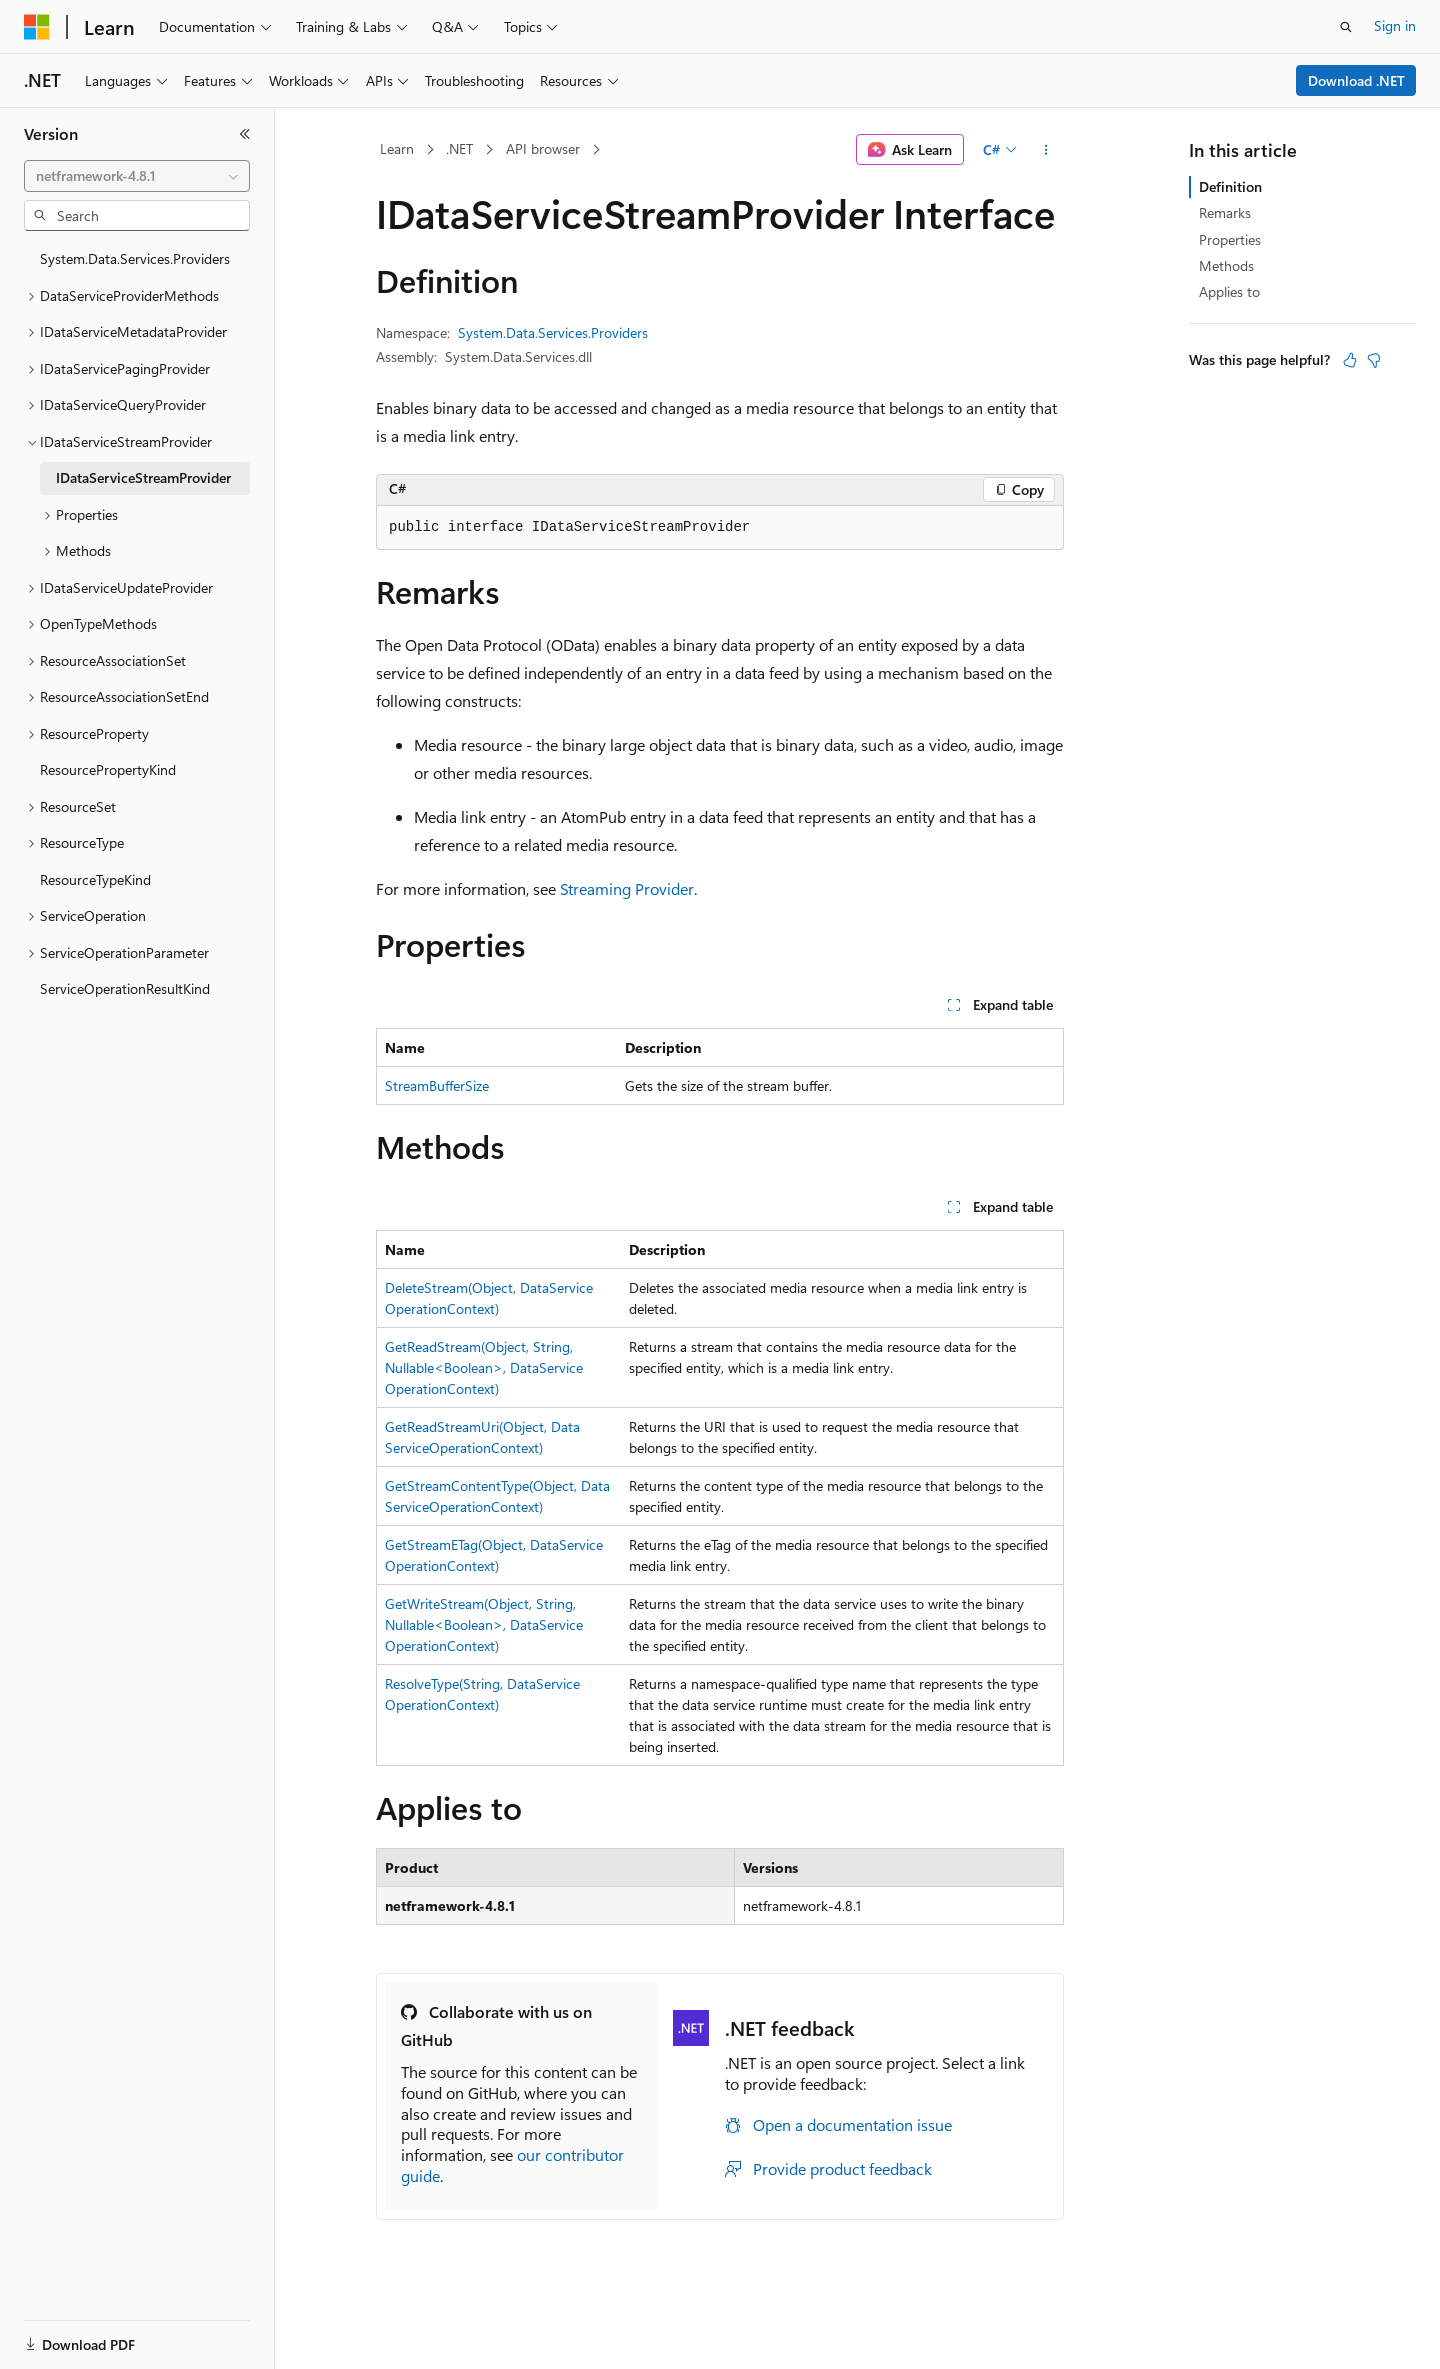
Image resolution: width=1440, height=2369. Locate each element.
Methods (1226, 265)
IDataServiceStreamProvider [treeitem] (143, 477)
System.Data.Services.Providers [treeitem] (135, 258)
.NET (459, 148)
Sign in (1395, 25)
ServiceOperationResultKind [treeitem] (125, 988)
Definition (1230, 186)
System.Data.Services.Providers (553, 332)
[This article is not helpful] (1374, 360)
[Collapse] (245, 134)
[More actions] (1046, 150)
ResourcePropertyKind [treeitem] (108, 769)
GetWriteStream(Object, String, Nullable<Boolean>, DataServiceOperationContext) (484, 1624)
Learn (397, 148)
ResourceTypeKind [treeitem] (95, 879)
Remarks (1225, 212)
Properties (1230, 239)
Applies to (1229, 291)
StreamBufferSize (437, 1085)
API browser (543, 148)
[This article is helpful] (1350, 360)
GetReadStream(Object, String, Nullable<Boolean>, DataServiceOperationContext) (484, 1367)
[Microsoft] (37, 27)
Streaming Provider (627, 888)
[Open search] (1346, 27)
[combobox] (137, 176)
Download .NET (1356, 80)
